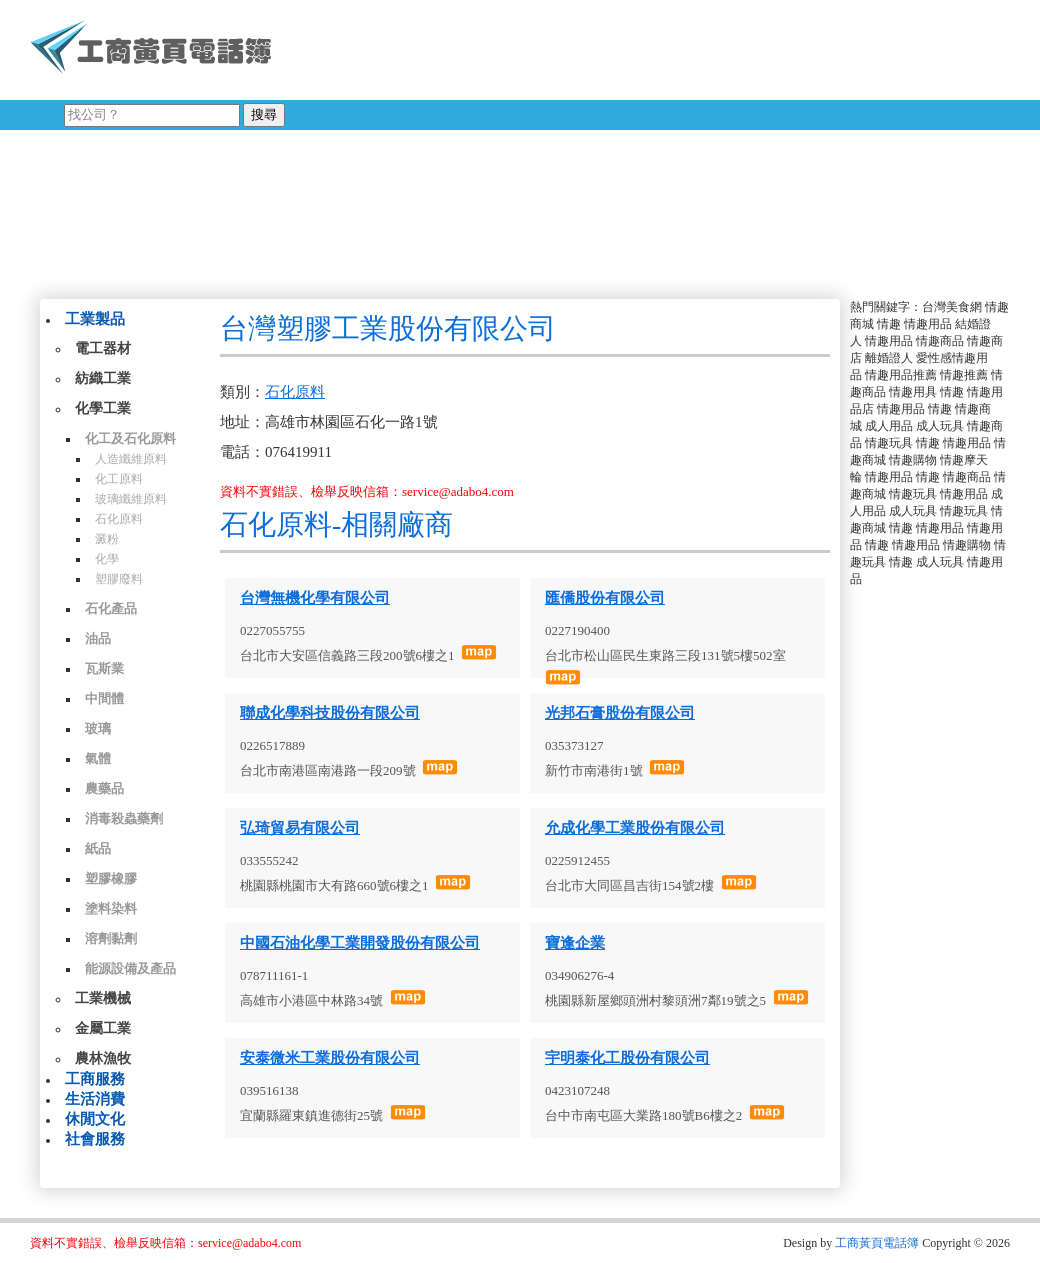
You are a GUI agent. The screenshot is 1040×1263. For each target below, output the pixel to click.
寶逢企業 (575, 943)
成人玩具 (940, 426)
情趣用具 (913, 392)
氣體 (98, 758)
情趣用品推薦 (901, 375)
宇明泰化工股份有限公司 (627, 1058)
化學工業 (103, 408)
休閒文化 (95, 1119)
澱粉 (107, 539)
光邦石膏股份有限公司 (620, 713)
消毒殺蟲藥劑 (124, 818)
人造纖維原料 (131, 459)
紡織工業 (103, 378)
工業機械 (103, 998)
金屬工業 (103, 1028)
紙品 (98, 848)
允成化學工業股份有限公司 (635, 828)
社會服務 (95, 1139)
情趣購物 (913, 460)
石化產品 (111, 608)
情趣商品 (940, 341)
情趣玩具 (889, 443)
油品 (98, 638)
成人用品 (889, 426)
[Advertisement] (634, 145)
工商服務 (95, 1079)
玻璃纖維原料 (131, 499)
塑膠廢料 (119, 579)
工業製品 (95, 319)
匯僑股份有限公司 (605, 598)
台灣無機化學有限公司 (315, 598)
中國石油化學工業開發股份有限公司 (360, 943)
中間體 (104, 698)
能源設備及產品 (130, 968)
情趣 (889, 324)
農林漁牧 (103, 1058)
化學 (107, 559)
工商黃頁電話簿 (877, 1243)
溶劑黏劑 (111, 938)
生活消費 (95, 1099)
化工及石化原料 (130, 438)
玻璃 (98, 728)
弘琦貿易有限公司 (300, 828)
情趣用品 (928, 324)
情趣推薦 (964, 375)
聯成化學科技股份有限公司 (330, 713)
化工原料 (119, 479)
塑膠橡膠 (111, 878)
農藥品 (104, 788)
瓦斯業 (104, 668)
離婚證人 (889, 358)
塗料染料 (111, 908)
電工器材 (103, 348)
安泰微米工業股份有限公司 (330, 1058)
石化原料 (119, 519)
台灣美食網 (952, 307)
